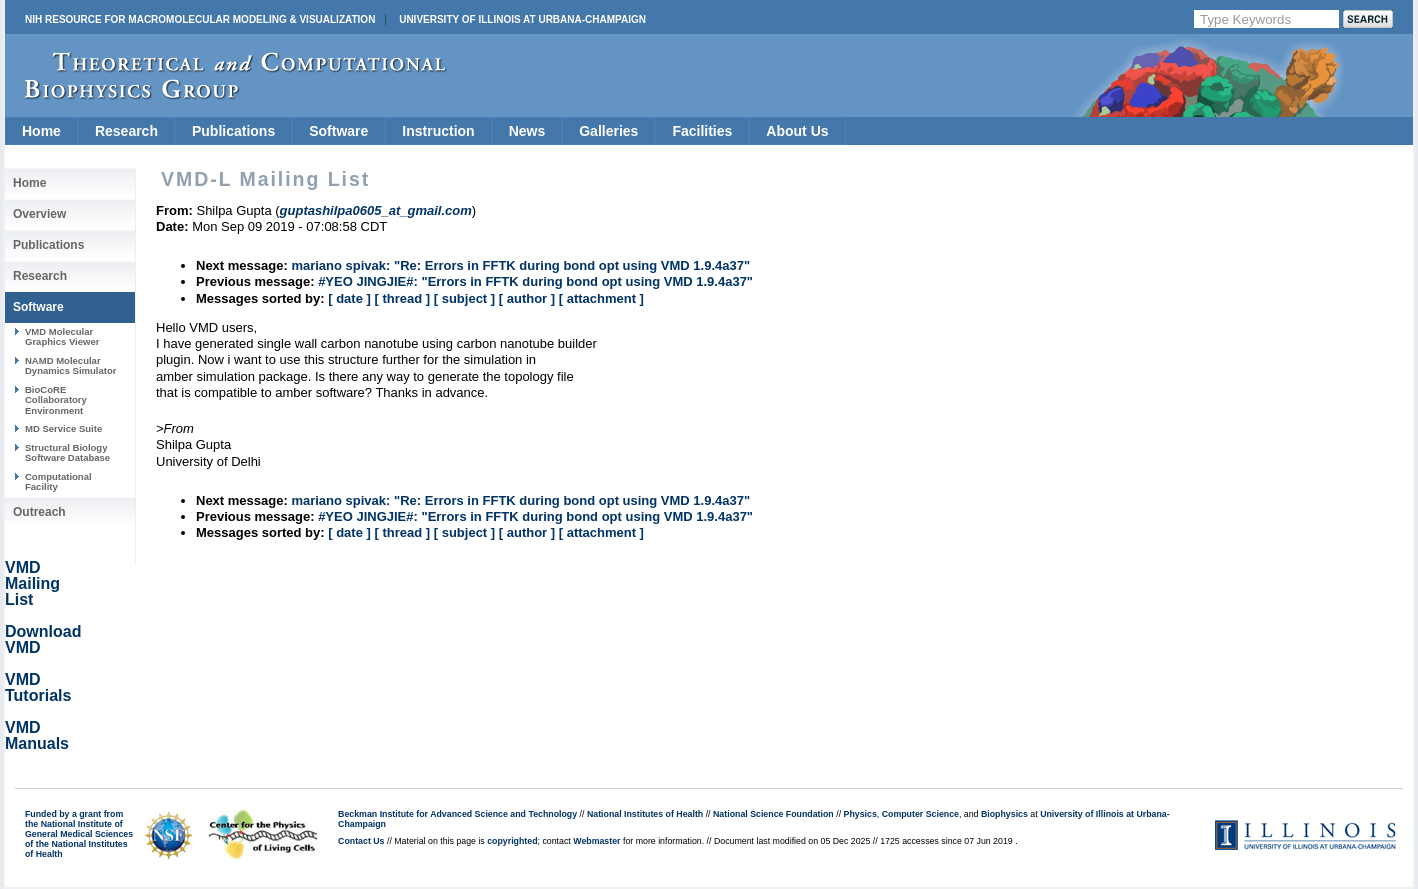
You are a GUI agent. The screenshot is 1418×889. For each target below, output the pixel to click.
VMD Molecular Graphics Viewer (62, 336)
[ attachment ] (601, 298)
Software (338, 131)
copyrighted (512, 841)
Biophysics (1004, 814)
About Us (797, 131)
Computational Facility (58, 481)
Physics (860, 814)
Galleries (608, 131)
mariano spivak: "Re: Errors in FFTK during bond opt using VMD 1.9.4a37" (520, 265)
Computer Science (920, 814)
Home (41, 131)
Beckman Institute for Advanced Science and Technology (457, 814)
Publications (233, 131)
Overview (39, 214)
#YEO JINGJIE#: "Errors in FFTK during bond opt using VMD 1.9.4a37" (535, 281)
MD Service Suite (63, 428)
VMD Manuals (37, 735)
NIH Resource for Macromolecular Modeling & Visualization (200, 19)
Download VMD (43, 639)
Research (126, 131)
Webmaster (596, 841)
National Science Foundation (773, 814)
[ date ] (349, 298)
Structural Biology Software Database (67, 452)
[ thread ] (402, 298)
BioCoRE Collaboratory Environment (56, 400)
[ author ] (527, 298)
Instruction (438, 131)
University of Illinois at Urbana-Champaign (522, 19)
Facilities (702, 131)
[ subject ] (464, 298)
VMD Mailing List (32, 583)
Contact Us (361, 841)
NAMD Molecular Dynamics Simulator (71, 365)
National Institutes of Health (645, 814)
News (527, 131)
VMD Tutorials (38, 687)
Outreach (39, 512)
